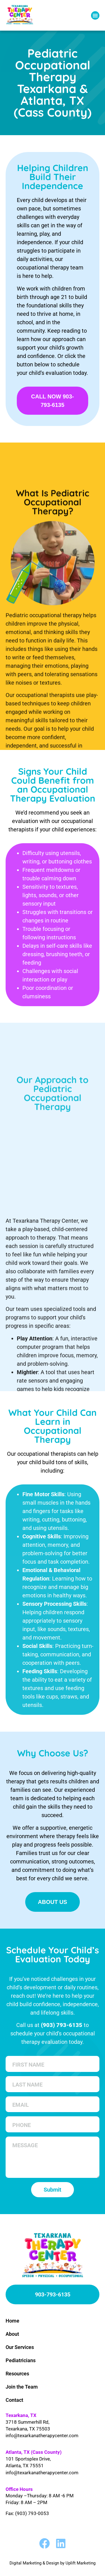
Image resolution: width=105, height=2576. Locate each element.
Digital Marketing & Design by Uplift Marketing (52, 2563)
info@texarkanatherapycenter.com (42, 2435)
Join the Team (22, 2387)
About (12, 2334)
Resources (17, 2374)
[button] (95, 15)
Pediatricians (21, 2360)
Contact (14, 2400)
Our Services (20, 2347)
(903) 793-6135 (61, 2025)
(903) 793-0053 (32, 2513)
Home (12, 2321)
